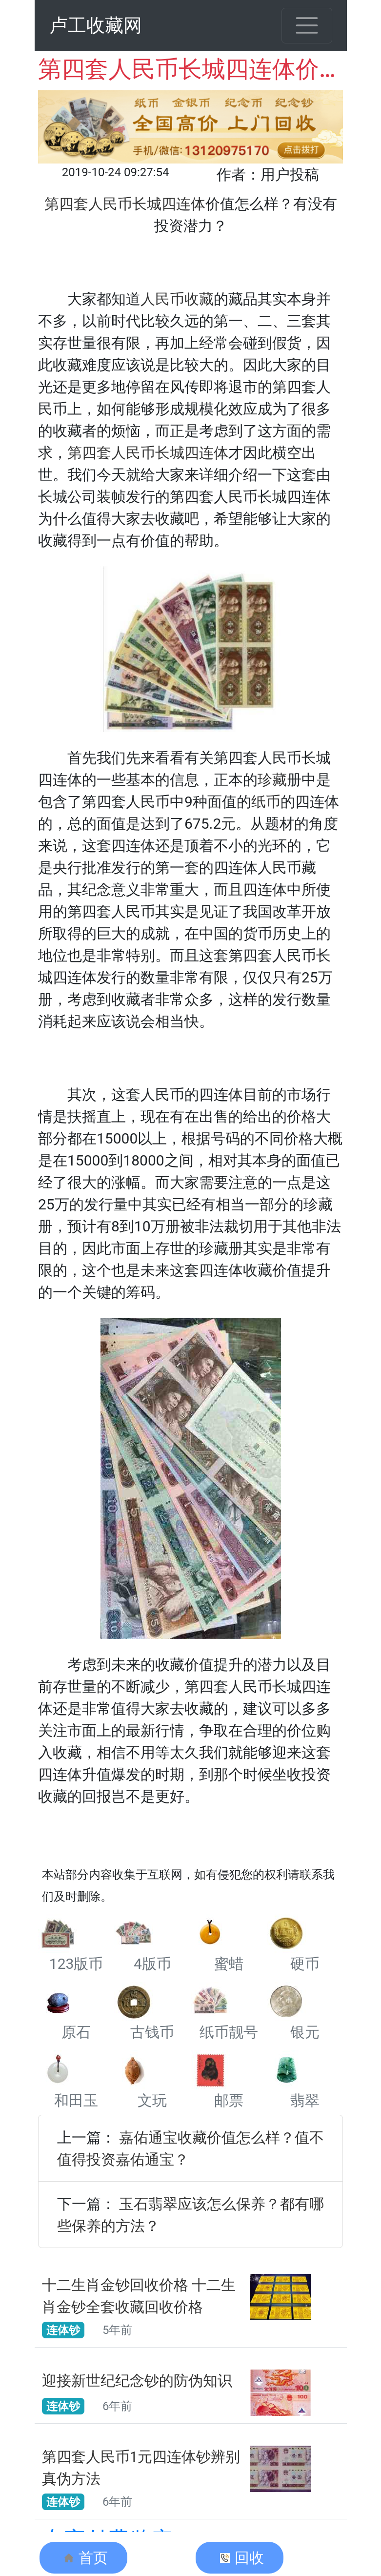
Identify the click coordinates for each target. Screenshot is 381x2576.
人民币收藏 (177, 298)
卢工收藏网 (95, 25)
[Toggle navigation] (306, 25)
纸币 (266, 801)
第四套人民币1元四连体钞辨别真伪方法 (141, 2467)
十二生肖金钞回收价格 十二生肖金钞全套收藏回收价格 (139, 2295)
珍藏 (272, 779)
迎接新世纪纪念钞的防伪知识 (137, 2380)
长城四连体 (168, 203)
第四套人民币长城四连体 (147, 452)
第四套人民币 (88, 203)
